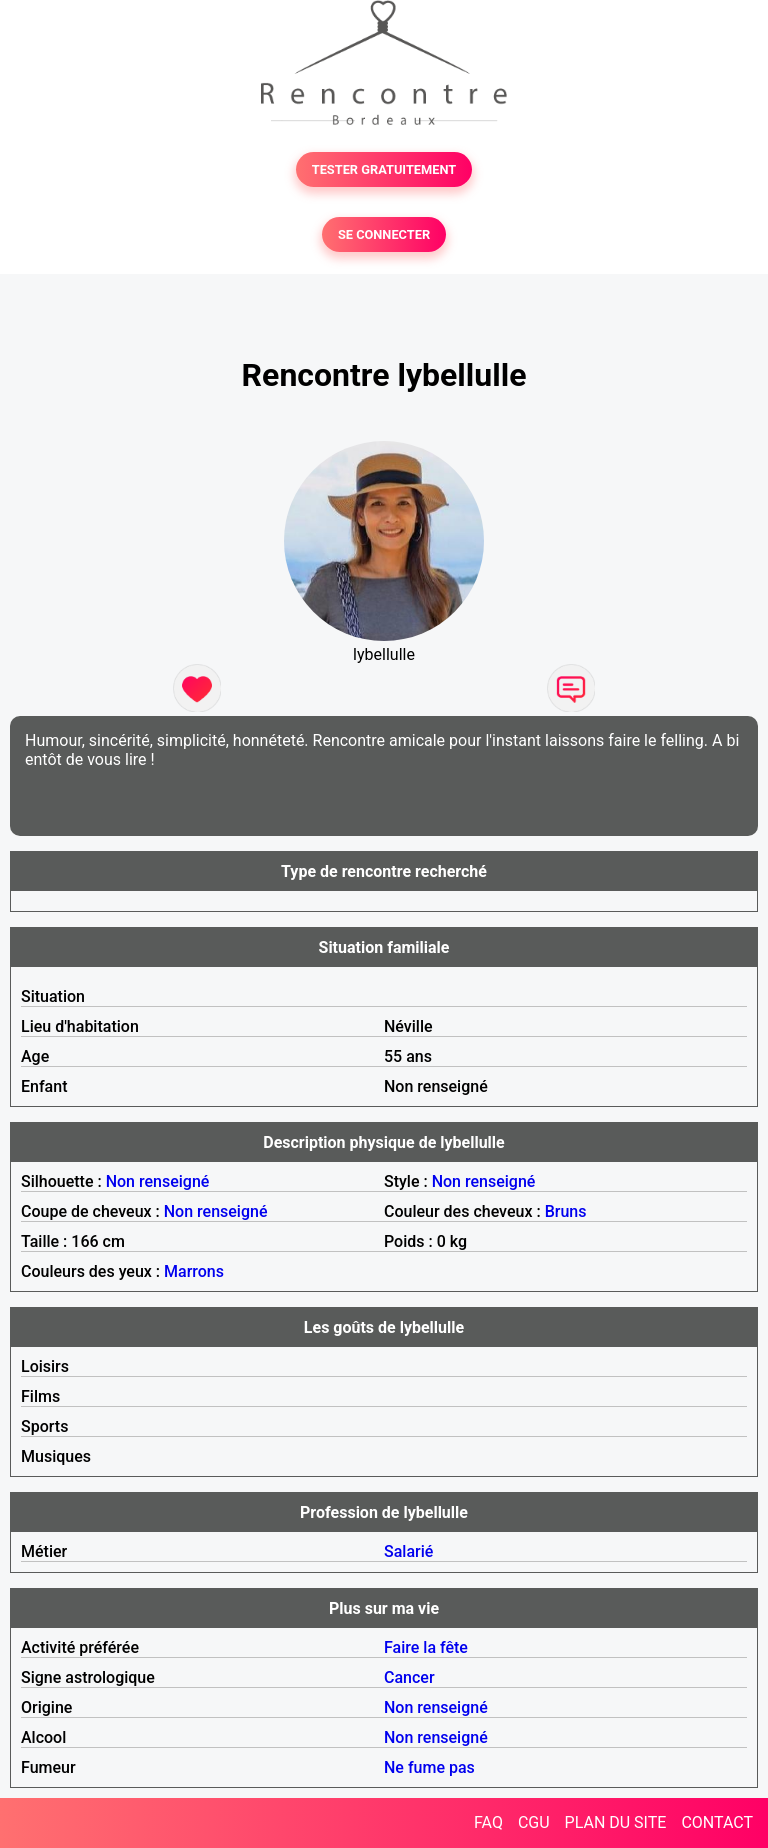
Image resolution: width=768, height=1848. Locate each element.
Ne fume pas (429, 1767)
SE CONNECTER (384, 234)
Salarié (408, 1551)
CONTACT (717, 1822)
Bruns (566, 1211)
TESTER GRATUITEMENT (384, 169)
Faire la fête (426, 1647)
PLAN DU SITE (616, 1822)
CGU (534, 1822)
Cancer (409, 1677)
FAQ (488, 1822)
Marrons (194, 1271)
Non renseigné (158, 1181)
